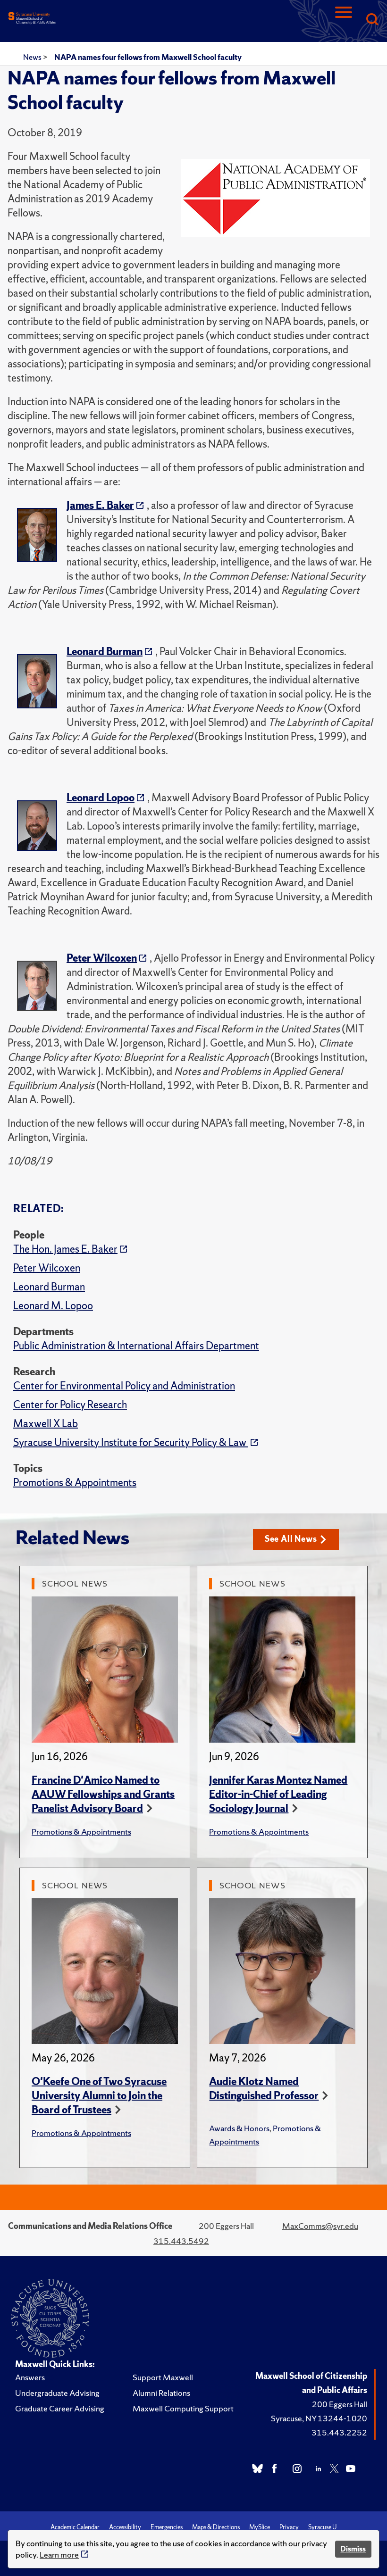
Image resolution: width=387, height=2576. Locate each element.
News (33, 57)
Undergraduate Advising (57, 2392)
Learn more (59, 2554)
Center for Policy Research (70, 1405)
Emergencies (167, 2527)
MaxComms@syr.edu (320, 2225)
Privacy (289, 2527)
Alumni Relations (161, 2392)
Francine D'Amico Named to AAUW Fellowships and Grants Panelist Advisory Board (103, 1794)
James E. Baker (100, 505)
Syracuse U (322, 2527)
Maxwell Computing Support (183, 2408)
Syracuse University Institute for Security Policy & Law (130, 1442)
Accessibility (125, 2527)
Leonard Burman (49, 1287)
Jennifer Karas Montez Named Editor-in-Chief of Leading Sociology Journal (278, 1794)
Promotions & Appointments (74, 1482)
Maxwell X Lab (45, 1423)
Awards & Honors (239, 2128)
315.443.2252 (339, 2432)
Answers (30, 2377)
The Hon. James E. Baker (65, 1249)
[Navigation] (343, 20)
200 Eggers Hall (339, 2404)
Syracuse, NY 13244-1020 (319, 2418)
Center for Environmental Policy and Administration (124, 1386)
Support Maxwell (163, 2377)
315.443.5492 (181, 2240)
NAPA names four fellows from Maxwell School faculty (148, 57)
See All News (296, 1539)
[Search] (372, 20)
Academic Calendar (75, 2527)
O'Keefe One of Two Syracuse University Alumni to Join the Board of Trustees (99, 2096)
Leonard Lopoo (101, 798)
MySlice (259, 2527)
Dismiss (353, 2549)
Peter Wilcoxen (46, 1268)
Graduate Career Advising (59, 2408)
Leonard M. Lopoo (53, 1306)
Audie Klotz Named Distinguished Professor (264, 2088)
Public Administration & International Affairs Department (136, 1346)
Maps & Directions (216, 2527)
